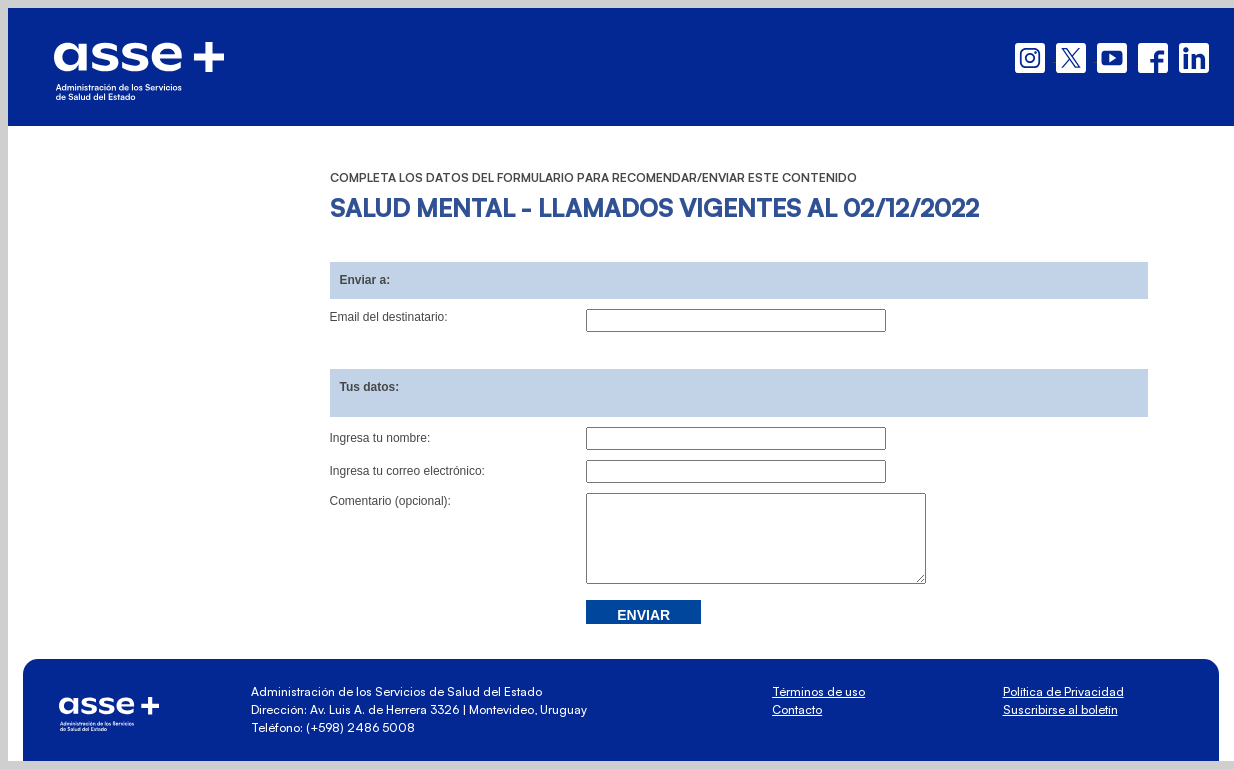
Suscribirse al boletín (1060, 709)
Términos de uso (818, 691)
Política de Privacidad (1063, 691)
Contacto (797, 709)
